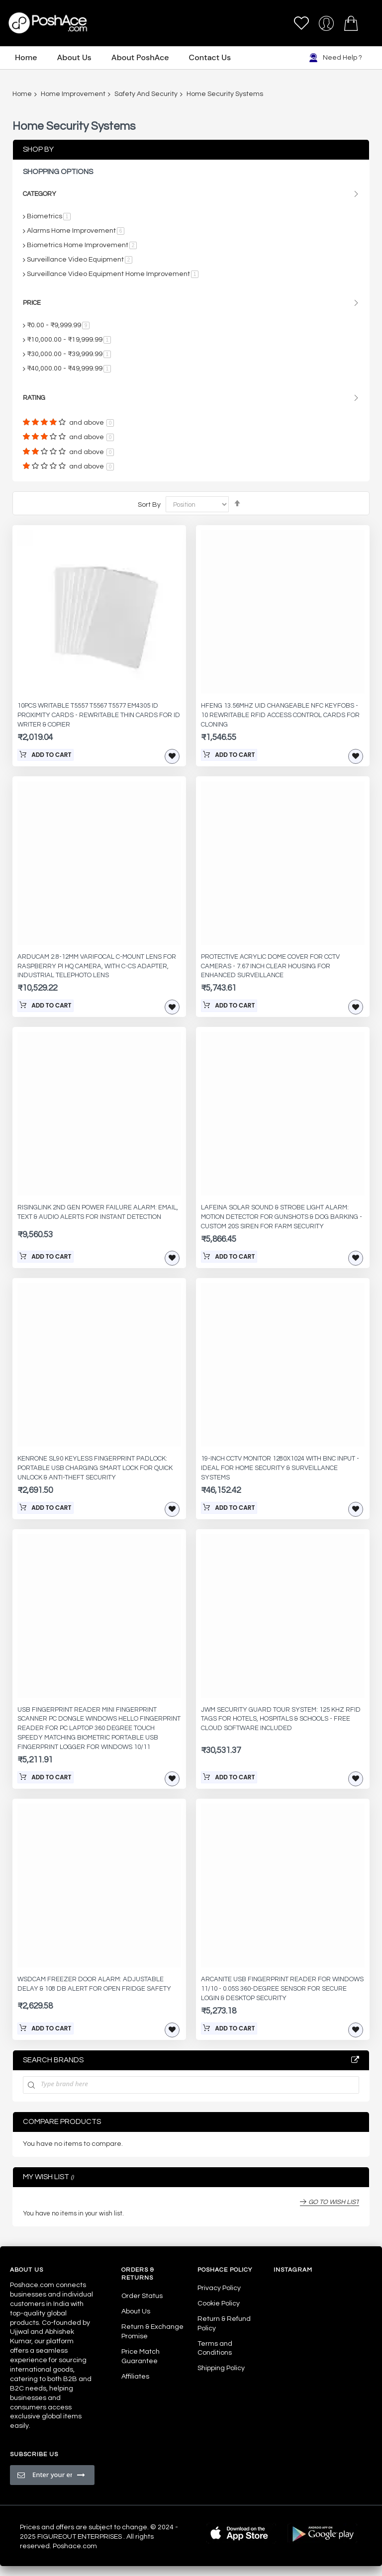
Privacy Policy (219, 2288)
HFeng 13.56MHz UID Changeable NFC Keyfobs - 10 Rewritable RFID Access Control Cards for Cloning (280, 715)
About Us (135, 2311)
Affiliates (135, 2376)
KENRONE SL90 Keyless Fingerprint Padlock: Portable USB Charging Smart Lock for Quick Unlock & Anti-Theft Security (95, 1468)
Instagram (293, 2270)
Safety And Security (146, 94)
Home (22, 94)
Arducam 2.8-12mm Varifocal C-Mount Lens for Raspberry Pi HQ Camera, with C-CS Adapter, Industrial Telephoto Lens (96, 966)
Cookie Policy (218, 2303)
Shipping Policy (221, 2368)
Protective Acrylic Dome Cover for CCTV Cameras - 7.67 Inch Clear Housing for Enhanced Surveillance (270, 966)
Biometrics (49, 216)
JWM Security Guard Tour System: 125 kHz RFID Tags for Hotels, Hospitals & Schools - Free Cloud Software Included (281, 1719)
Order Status (142, 2296)
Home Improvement (73, 94)
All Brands (355, 2060)
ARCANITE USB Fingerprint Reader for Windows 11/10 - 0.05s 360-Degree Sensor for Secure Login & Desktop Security (282, 1989)
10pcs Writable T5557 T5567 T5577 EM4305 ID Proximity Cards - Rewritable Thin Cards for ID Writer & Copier (98, 715)
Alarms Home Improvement (75, 230)
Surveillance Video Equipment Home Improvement (112, 274)
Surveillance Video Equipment (79, 259)
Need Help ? (335, 57)
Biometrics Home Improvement (82, 245)
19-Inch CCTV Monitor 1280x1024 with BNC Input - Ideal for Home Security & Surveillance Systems (280, 1468)
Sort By (149, 504)
